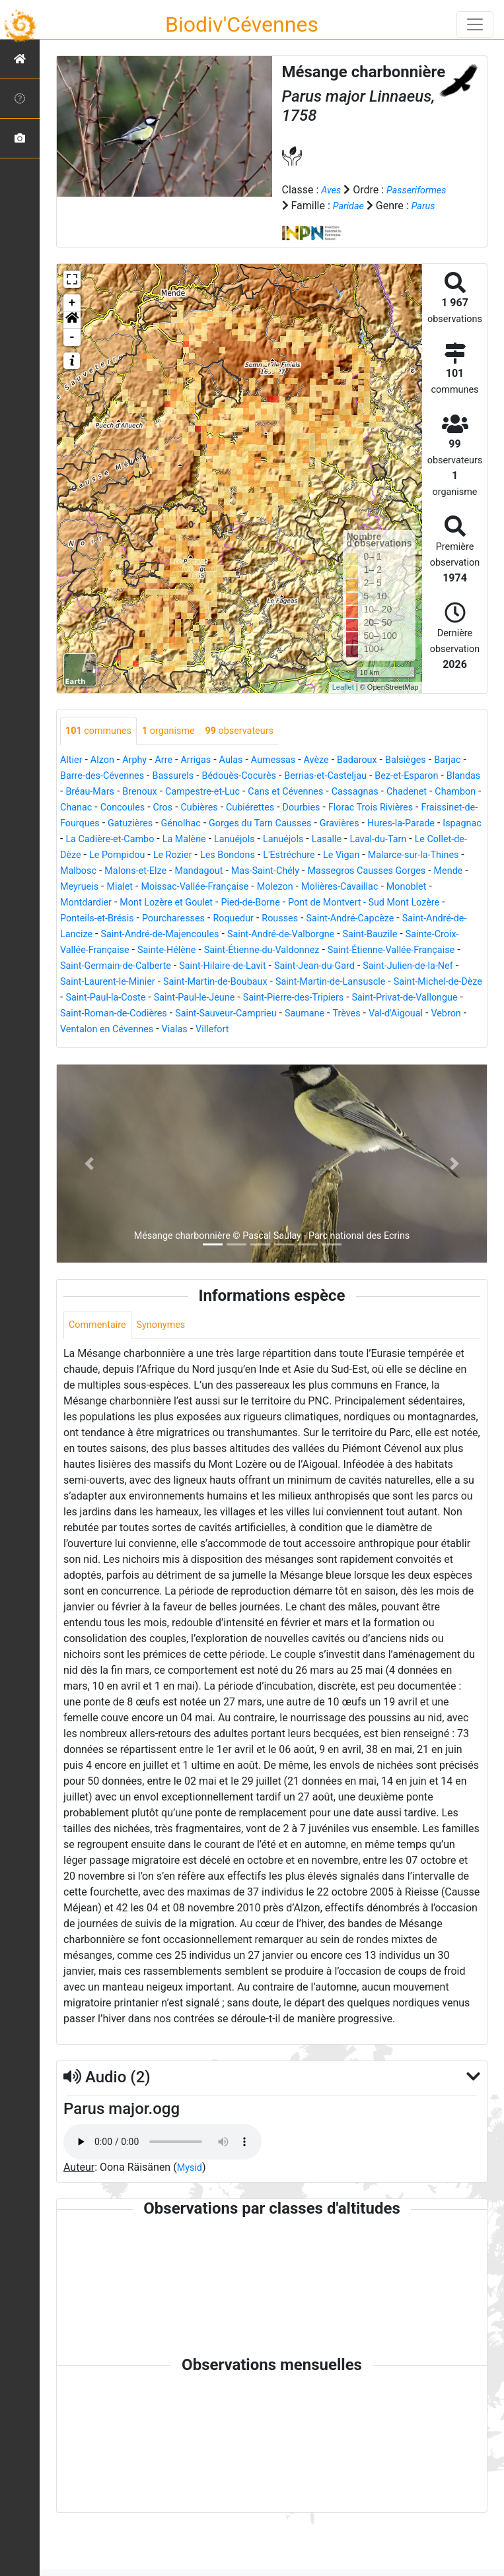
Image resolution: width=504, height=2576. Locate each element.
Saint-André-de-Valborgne (350, 966)
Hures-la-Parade (236, 855)
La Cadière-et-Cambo (382, 855)
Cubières (379, 824)
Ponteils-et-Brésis (106, 950)
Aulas (246, 776)
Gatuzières (353, 840)
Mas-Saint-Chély (237, 903)
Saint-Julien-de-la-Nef (181, 1014)
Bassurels (223, 792)
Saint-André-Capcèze (385, 950)
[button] (72, 335)
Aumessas (292, 776)
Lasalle (227, 871)
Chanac (245, 824)
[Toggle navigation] (474, 24)
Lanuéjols (126, 871)
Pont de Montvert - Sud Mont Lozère (396, 935)
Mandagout (164, 903)
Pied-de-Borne (271, 935)
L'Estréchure (210, 887)
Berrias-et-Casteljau (391, 792)
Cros (340, 824)
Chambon (196, 824)
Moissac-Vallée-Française (209, 919)
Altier (72, 776)
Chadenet (142, 824)
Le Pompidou (444, 871)
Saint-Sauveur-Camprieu (116, 1061)
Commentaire (101, 1374)
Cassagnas (86, 824)
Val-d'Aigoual (303, 1061)
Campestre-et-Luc (303, 808)
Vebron (358, 1061)
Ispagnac (303, 855)
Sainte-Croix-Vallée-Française (133, 982)
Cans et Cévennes (395, 808)
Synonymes (170, 1374)
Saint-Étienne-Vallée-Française (131, 998)
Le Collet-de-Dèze (364, 871)
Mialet (125, 919)
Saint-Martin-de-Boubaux (412, 1014)
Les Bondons (142, 887)
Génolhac (408, 840)
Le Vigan (267, 887)
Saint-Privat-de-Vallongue (276, 1046)
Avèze (339, 776)
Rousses (308, 950)
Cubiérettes (435, 824)
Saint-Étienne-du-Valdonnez (348, 982)
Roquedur (257, 950)
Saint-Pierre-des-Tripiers (153, 1046)
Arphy (141, 776)
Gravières (169, 855)
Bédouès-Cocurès (295, 792)
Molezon (297, 919)
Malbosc (426, 887)
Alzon (106, 776)
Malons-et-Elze (94, 903)
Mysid (191, 2218)
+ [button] (72, 318)
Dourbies (81, 840)
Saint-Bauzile (447, 966)
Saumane (204, 1061)
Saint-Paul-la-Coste (342, 1030)
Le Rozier (82, 887)
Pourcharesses (191, 950)
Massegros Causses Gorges (349, 903)
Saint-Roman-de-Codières (402, 1046)
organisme (178, 747)
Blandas (126, 808)
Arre (173, 776)
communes (102, 747)
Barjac (75, 792)
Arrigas (208, 776)
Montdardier (89, 935)
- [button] (72, 352)
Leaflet (343, 703)
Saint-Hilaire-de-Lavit (390, 998)
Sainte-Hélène (243, 982)
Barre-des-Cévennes (145, 792)
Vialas (128, 1077)
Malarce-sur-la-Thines (347, 887)
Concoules (295, 824)
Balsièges (437, 776)
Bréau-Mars (180, 808)
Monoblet (441, 919)
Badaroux (383, 776)
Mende (439, 903)
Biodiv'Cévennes (241, 24)
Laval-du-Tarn (282, 871)
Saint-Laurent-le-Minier (292, 1014)
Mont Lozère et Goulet (177, 935)
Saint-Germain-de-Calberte (272, 998)
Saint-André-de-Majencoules (215, 966)
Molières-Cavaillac (368, 919)
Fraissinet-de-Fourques (266, 840)
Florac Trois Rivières (157, 840)
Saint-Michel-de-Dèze (240, 1030)
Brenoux (234, 808)
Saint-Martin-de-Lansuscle (121, 1030)
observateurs (257, 747)
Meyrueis (81, 919)
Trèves (249, 1061)
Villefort (169, 1077)
